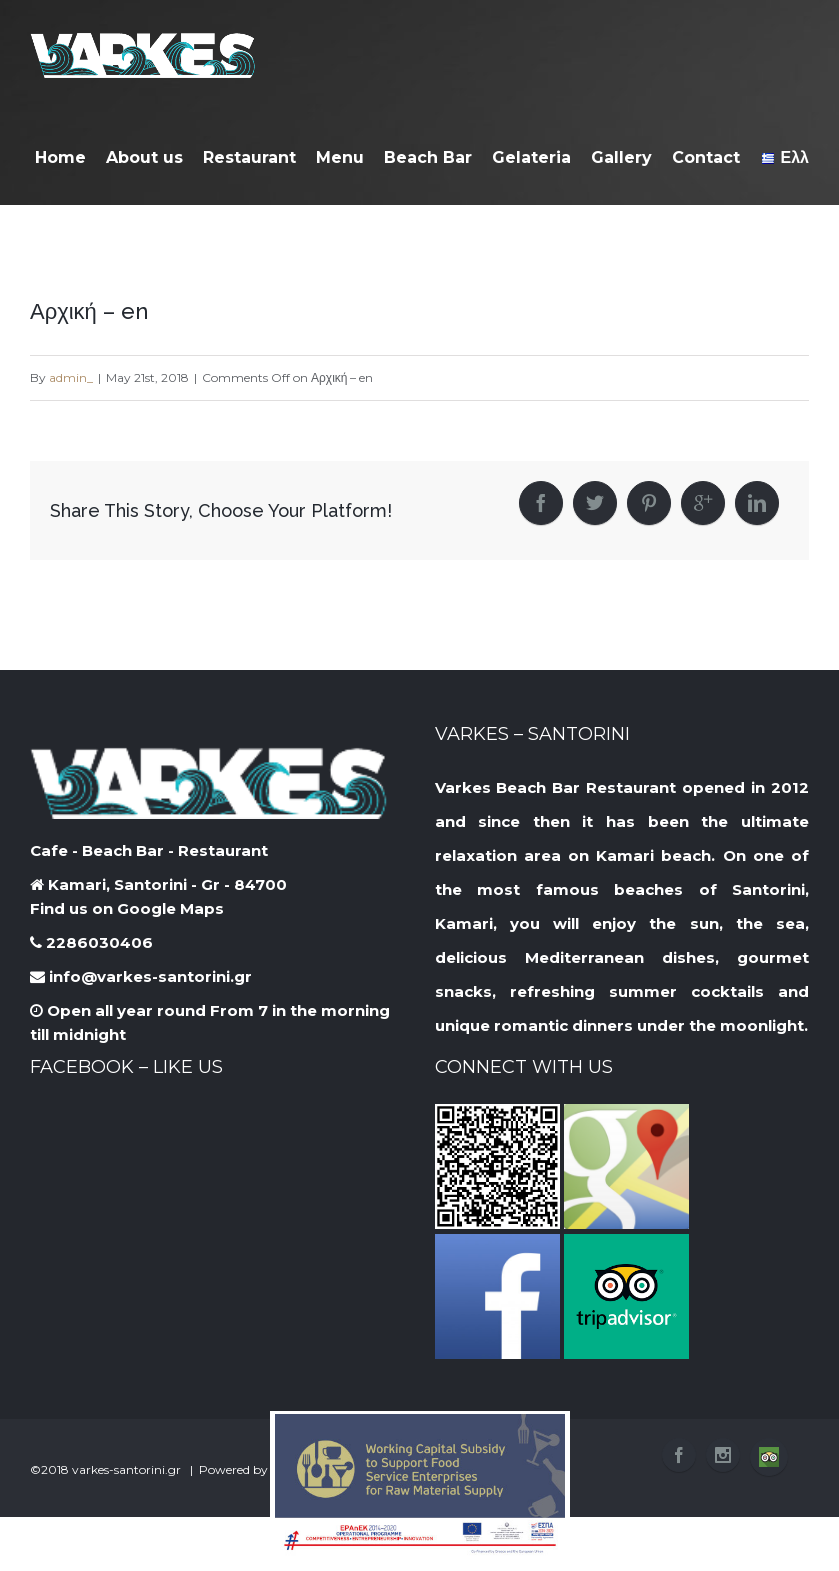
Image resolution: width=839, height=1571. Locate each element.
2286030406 (91, 942)
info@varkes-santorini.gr (141, 976)
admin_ (71, 377)
